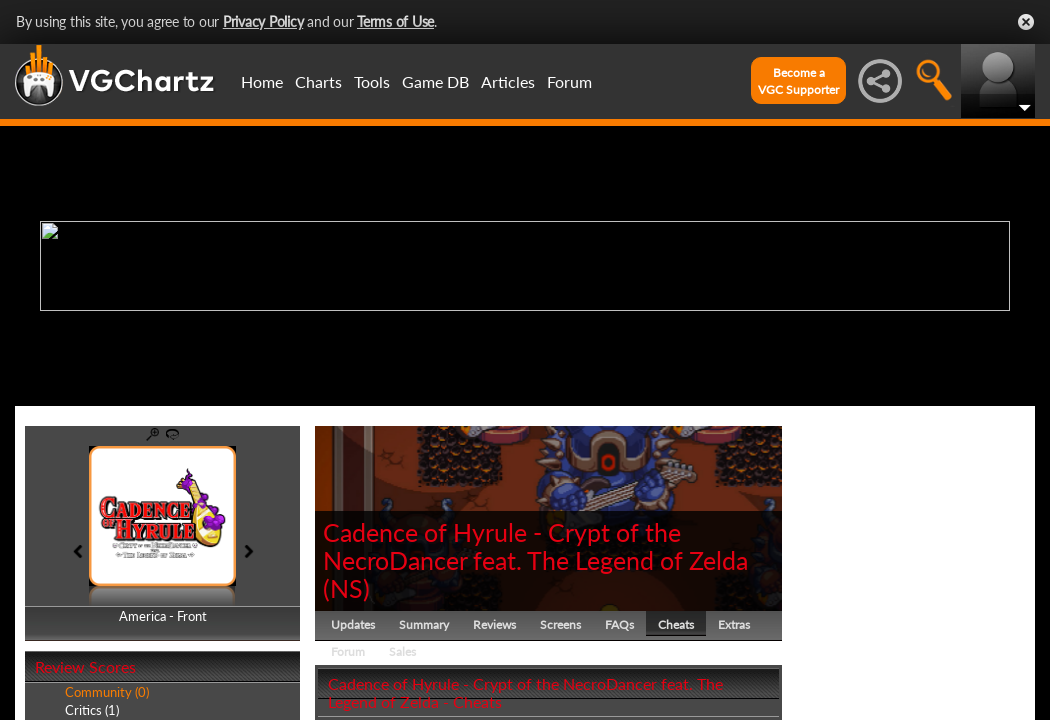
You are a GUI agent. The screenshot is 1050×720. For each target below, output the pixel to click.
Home (262, 81)
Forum (569, 81)
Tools (372, 81)
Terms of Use (395, 21)
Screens (560, 624)
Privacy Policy (263, 21)
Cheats (676, 624)
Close (1026, 22)
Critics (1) (92, 710)
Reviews (494, 624)
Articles (508, 81)
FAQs (619, 624)
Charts (318, 81)
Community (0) (107, 692)
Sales (402, 651)
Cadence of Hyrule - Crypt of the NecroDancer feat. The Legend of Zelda (535, 546)
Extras (734, 624)
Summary (424, 624)
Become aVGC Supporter (798, 81)
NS (346, 588)
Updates (353, 624)
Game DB (435, 81)
